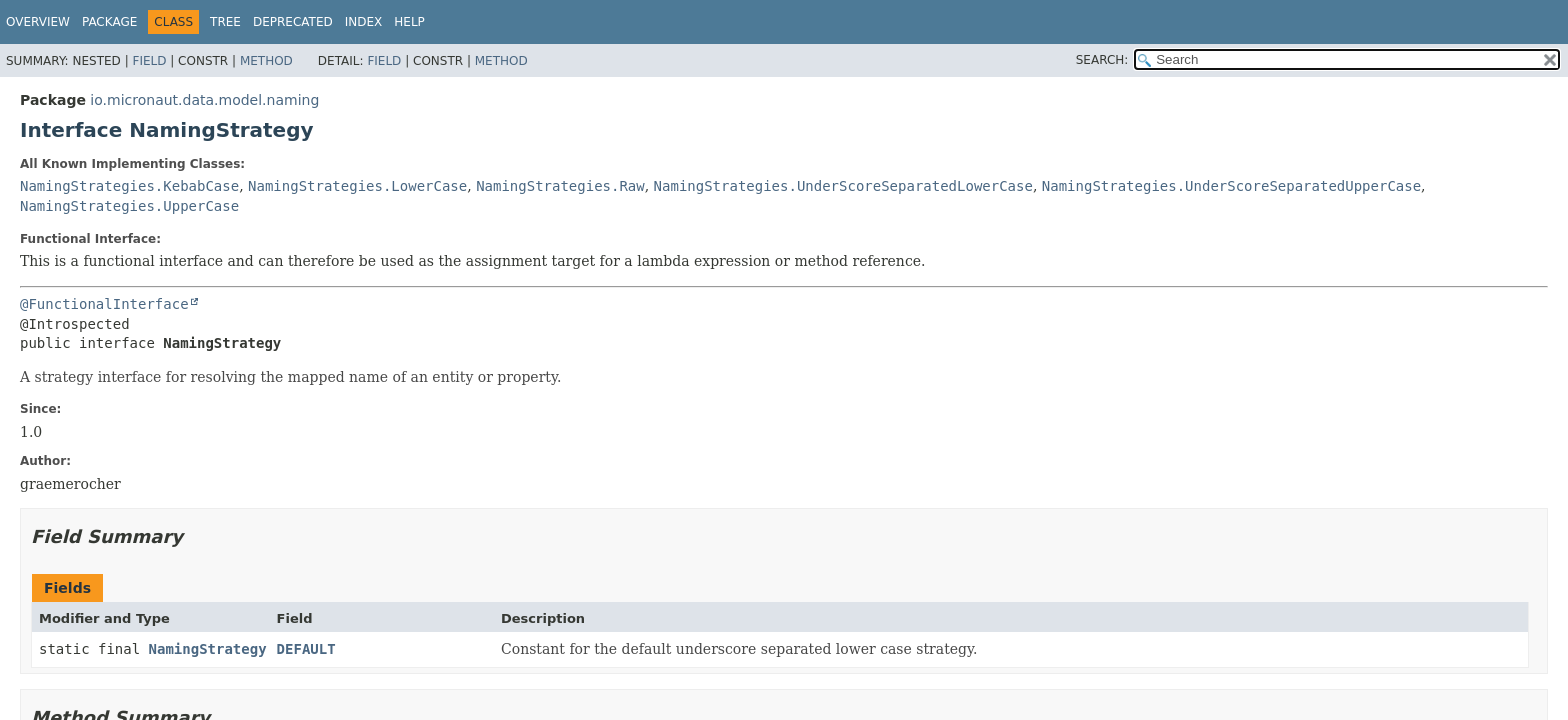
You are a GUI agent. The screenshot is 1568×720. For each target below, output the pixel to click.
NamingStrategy (208, 649)
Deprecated (293, 22)
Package (109, 22)
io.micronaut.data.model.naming (204, 100)
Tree (225, 22)
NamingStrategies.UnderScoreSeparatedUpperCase (1231, 186)
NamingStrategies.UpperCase (129, 206)
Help (409, 22)
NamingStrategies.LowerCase (357, 186)
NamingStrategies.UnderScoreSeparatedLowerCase (843, 186)
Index (364, 22)
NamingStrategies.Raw (560, 186)
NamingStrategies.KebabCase (129, 186)
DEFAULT (306, 649)
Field (149, 61)
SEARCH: (1102, 60)
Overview (38, 22)
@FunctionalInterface (104, 304)
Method (266, 61)
